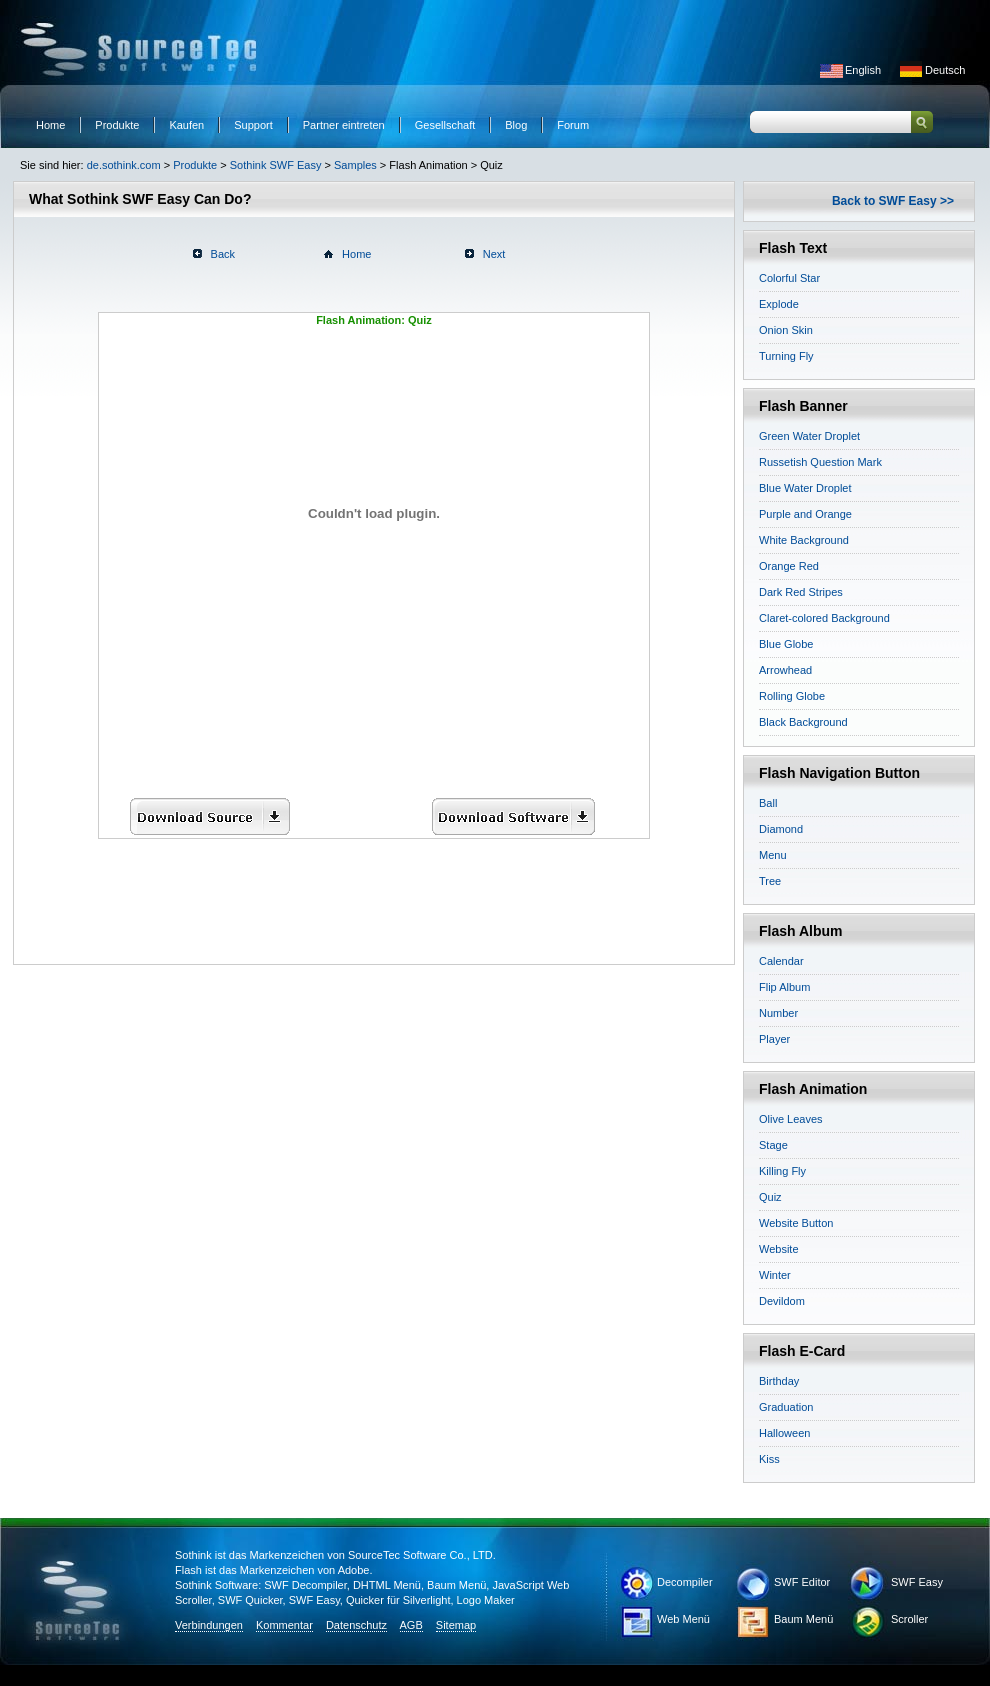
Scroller (909, 1619)
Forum (573, 125)
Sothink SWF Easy (276, 165)
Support (253, 125)
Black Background (803, 722)
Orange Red (789, 566)
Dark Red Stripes (801, 592)
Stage (773, 1145)
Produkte (117, 125)
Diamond (781, 829)
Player (774, 1039)
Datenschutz (356, 1625)
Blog (516, 125)
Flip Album (784, 987)
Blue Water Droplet (805, 488)
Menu (773, 855)
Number (778, 1013)
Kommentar (284, 1625)
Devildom (782, 1301)
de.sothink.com (124, 165)
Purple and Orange (805, 514)
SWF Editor (802, 1582)
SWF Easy (917, 1582)
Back (223, 254)
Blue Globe (786, 644)
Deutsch (945, 70)
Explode (779, 304)
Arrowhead (785, 670)
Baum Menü (803, 1619)
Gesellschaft (445, 125)
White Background (804, 540)
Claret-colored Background (824, 618)
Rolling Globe (792, 696)
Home (50, 125)
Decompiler (685, 1582)
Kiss (769, 1459)
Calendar (781, 961)
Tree (770, 881)
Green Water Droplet (809, 436)
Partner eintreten (344, 125)
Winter (775, 1275)
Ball (768, 803)
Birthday (779, 1381)
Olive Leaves (791, 1119)
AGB (411, 1625)
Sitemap (456, 1625)
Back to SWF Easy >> (893, 201)
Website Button (796, 1223)
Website (779, 1249)
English (863, 70)
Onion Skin (786, 330)
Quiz (770, 1197)
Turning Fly (786, 356)
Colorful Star (789, 278)
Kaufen (186, 125)
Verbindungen (209, 1625)
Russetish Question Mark (820, 462)
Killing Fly (782, 1171)
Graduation (786, 1407)
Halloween (784, 1433)
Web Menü (683, 1619)
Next (494, 254)
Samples (355, 165)
